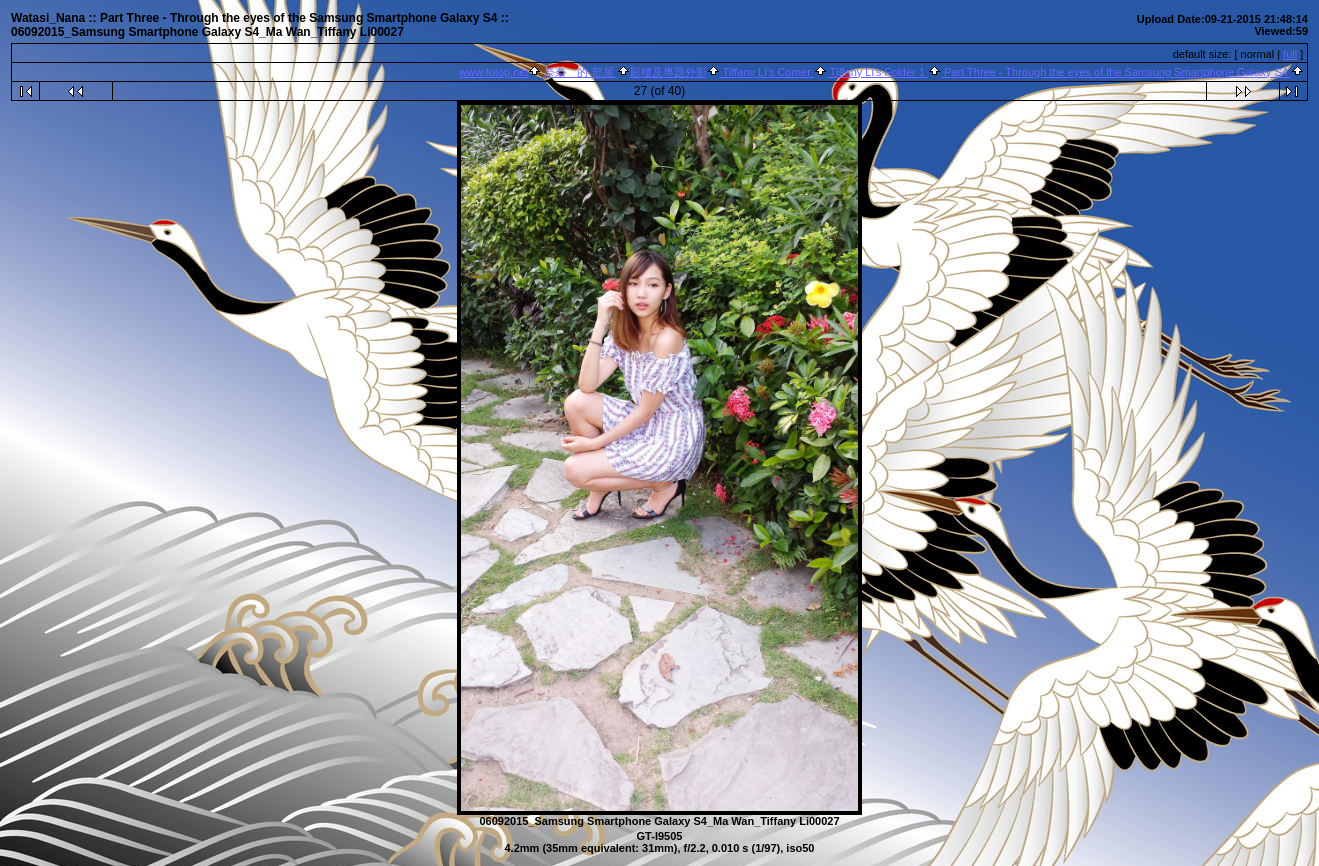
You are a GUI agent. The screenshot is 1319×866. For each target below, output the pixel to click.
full (1290, 54)
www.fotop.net (493, 72)
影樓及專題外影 (668, 72)
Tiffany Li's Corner (767, 72)
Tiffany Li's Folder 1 (877, 72)
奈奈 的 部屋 (578, 72)
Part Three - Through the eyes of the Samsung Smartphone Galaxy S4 (1116, 72)
